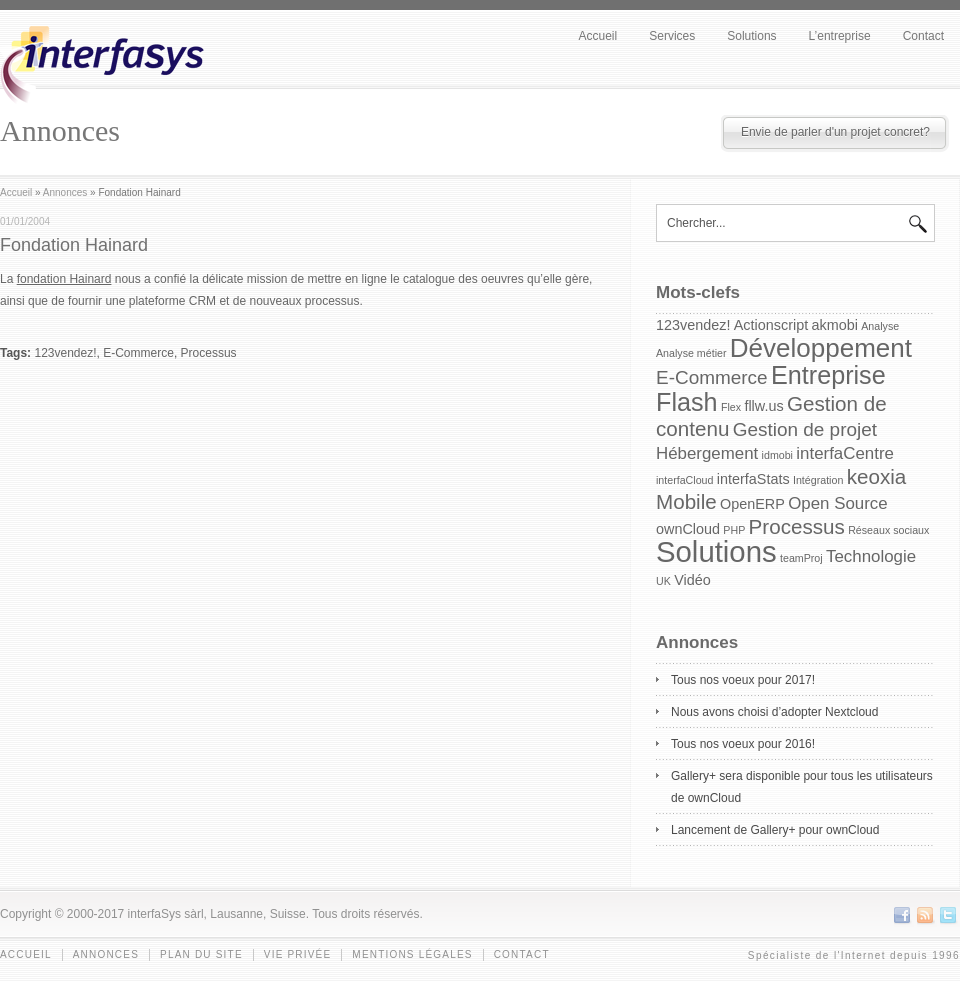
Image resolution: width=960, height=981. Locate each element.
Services (672, 36)
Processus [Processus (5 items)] (797, 526)
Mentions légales (412, 954)
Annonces (65, 192)
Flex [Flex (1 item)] (731, 407)
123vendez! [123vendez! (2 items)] (693, 325)
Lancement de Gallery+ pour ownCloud (775, 830)
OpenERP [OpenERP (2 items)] (752, 504)
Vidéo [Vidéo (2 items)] (692, 580)
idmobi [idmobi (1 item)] (777, 455)
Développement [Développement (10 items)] (821, 348)
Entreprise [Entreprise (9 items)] (828, 375)
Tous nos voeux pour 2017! (743, 680)
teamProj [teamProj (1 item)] (801, 558)
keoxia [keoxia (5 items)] (877, 476)
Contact (923, 36)
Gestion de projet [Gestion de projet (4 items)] (805, 429)
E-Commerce (138, 353)
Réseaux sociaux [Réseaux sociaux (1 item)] (888, 530)
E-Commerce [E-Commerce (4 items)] (712, 377)
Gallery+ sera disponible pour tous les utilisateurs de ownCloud (802, 787)
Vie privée (298, 954)
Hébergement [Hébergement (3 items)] (707, 453)
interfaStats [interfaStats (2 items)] (753, 479)
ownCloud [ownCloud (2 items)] (688, 529)
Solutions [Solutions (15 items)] (716, 551)
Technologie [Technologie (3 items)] (871, 556)
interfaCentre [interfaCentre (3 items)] (845, 453)
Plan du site (201, 954)
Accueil (598, 36)
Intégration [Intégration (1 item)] (818, 480)
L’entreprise (840, 36)
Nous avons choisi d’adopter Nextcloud (774, 712)
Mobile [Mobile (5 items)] (686, 501)
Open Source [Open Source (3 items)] (837, 503)
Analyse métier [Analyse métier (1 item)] (691, 353)
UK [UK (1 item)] (663, 581)
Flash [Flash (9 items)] (687, 402)
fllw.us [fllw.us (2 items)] (763, 406)
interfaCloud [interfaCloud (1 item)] (684, 480)
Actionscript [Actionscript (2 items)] (771, 325)
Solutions (751, 36)
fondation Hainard (64, 279)
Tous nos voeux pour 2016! (743, 744)
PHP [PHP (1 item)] (734, 530)
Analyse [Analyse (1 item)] (880, 326)
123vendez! (65, 353)
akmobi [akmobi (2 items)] (835, 325)
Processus (209, 353)
